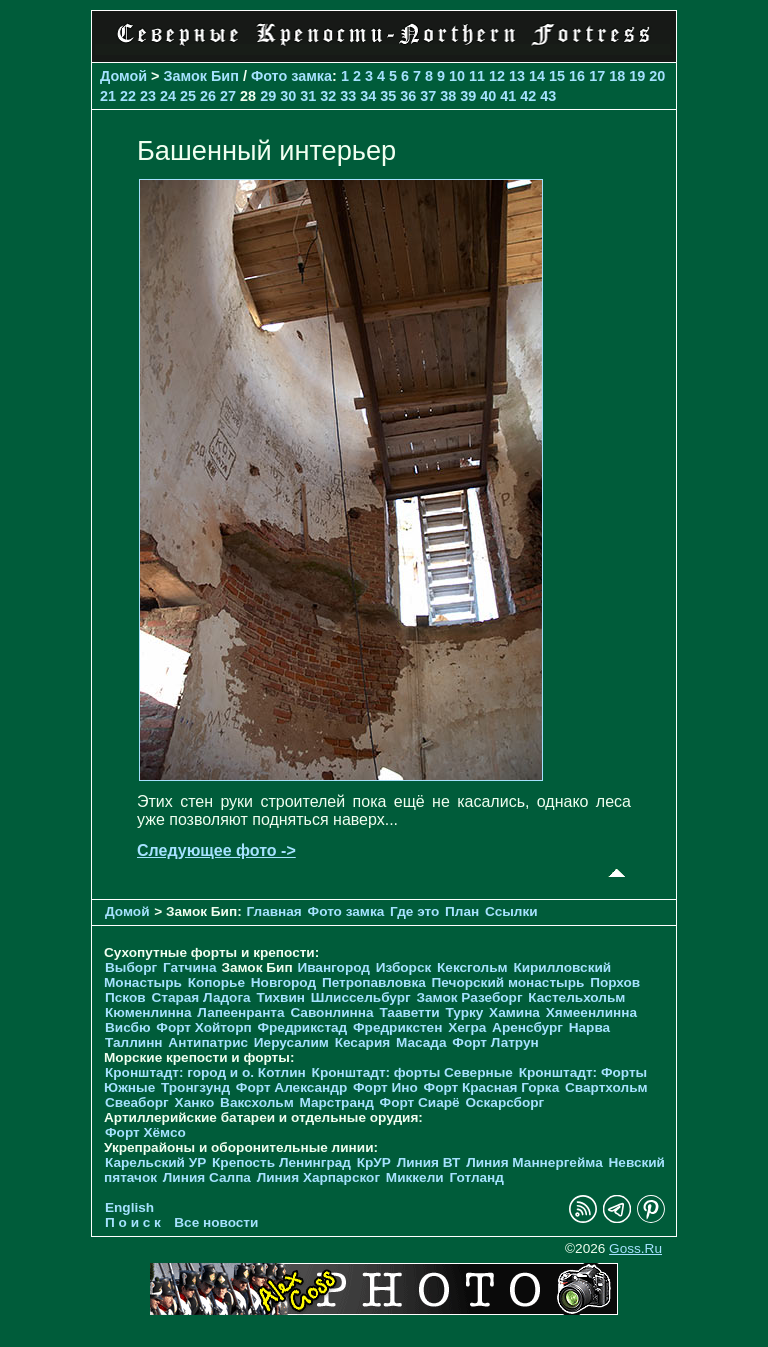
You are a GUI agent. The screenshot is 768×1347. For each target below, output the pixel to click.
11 (477, 76)
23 (148, 96)
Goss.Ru (635, 1248)
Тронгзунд (195, 1087)
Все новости (216, 1222)
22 (128, 96)
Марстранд (337, 1102)
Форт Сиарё (420, 1102)
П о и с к (133, 1222)
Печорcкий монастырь (508, 982)
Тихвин (280, 997)
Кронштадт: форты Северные (412, 1072)
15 (557, 76)
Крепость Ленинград (281, 1162)
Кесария (363, 1042)
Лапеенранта (240, 1012)
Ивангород (333, 967)
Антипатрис (208, 1042)
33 (348, 96)
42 (528, 96)
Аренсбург (527, 1027)
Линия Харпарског (318, 1177)
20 (657, 76)
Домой (123, 76)
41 (508, 96)
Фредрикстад (302, 1027)
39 (468, 96)
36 (408, 96)
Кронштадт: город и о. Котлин (205, 1072)
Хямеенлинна (591, 1012)
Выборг (131, 967)
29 (268, 96)
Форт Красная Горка (492, 1087)
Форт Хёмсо (145, 1132)
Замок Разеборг (469, 997)
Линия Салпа (207, 1177)
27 (228, 96)
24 (168, 96)
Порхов (615, 982)
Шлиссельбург (361, 997)
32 (328, 96)
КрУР (374, 1162)
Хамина (514, 1012)
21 (108, 96)
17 (597, 76)
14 (537, 76)
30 (288, 96)
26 (208, 96)
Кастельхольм (576, 997)
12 (497, 76)
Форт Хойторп (203, 1027)
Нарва (589, 1027)
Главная (274, 911)
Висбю (128, 1027)
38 (448, 96)
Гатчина (190, 967)
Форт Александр (291, 1087)
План (462, 911)
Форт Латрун (495, 1042)
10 (457, 76)
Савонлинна (331, 1012)
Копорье (216, 982)
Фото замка (291, 76)
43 (548, 96)
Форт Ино (385, 1087)
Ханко (195, 1102)
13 (517, 76)
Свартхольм (606, 1087)
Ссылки (511, 911)
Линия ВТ (429, 1162)
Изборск (404, 967)
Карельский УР (155, 1162)
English (129, 1207)
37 (428, 96)
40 (488, 96)
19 (637, 76)
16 (577, 76)
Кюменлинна (148, 1012)
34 (368, 96)
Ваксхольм (257, 1102)
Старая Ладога (200, 997)
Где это (414, 911)
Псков (125, 997)
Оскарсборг (504, 1102)
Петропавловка (374, 982)
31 (308, 96)
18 (617, 76)
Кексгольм (472, 967)
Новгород (283, 982)
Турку (464, 1012)
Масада (421, 1042)
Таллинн (134, 1042)
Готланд (476, 1177)
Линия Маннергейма (534, 1162)
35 (388, 96)
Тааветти (409, 1012)
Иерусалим (291, 1042)
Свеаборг (137, 1102)
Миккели (415, 1177)
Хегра (467, 1027)
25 (188, 96)
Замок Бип (201, 76)
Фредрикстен (397, 1027)
